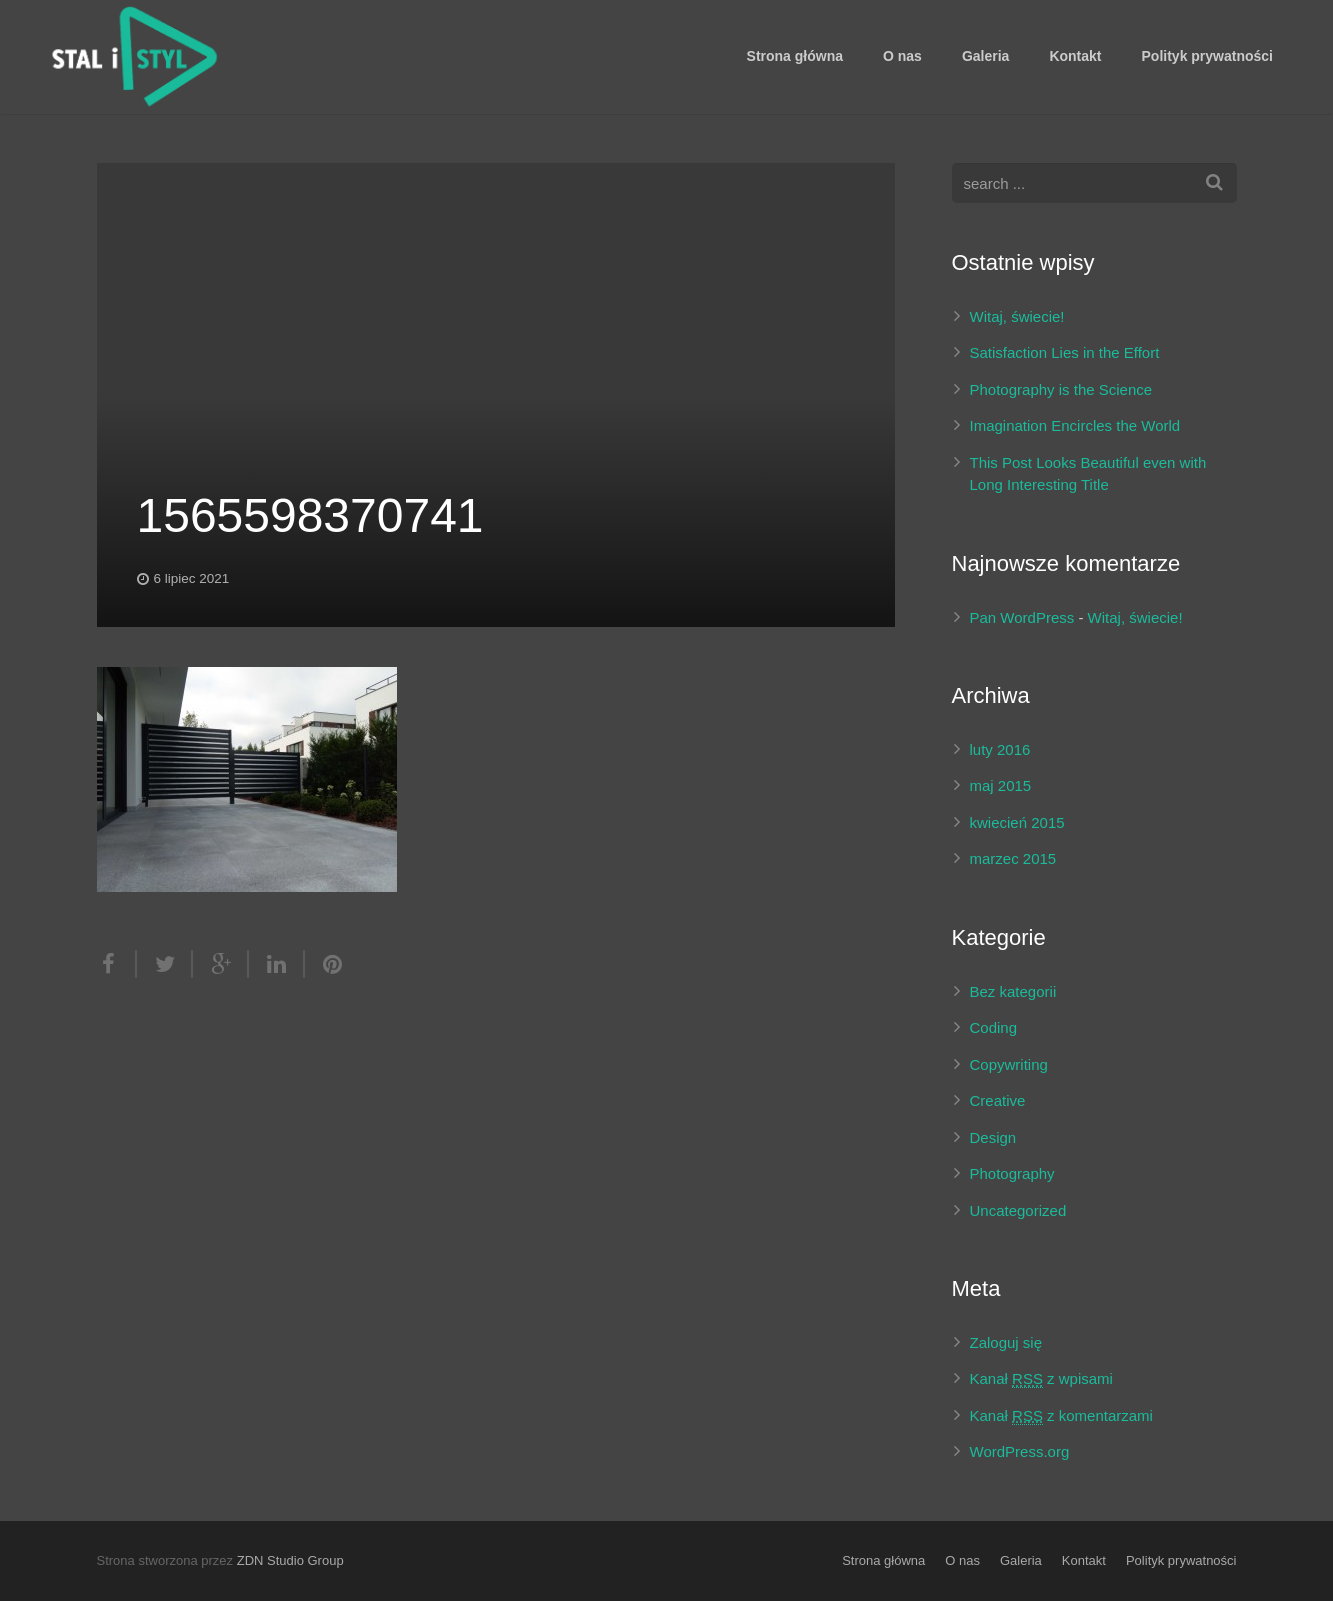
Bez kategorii (1013, 991)
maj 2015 (1001, 785)
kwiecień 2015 (1017, 822)
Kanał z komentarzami (1061, 1416)
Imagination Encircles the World (1075, 425)
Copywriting (1009, 1064)
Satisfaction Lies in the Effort (1065, 352)
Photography (1012, 1173)
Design (993, 1137)
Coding (994, 1027)
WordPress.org (1020, 1451)
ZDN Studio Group (290, 1560)
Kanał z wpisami (1041, 1379)
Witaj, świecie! (1017, 316)
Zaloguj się (1006, 1342)
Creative (998, 1100)
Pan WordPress (1022, 617)
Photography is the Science (1061, 389)
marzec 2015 (1013, 858)
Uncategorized (1018, 1210)
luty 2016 (1000, 749)
